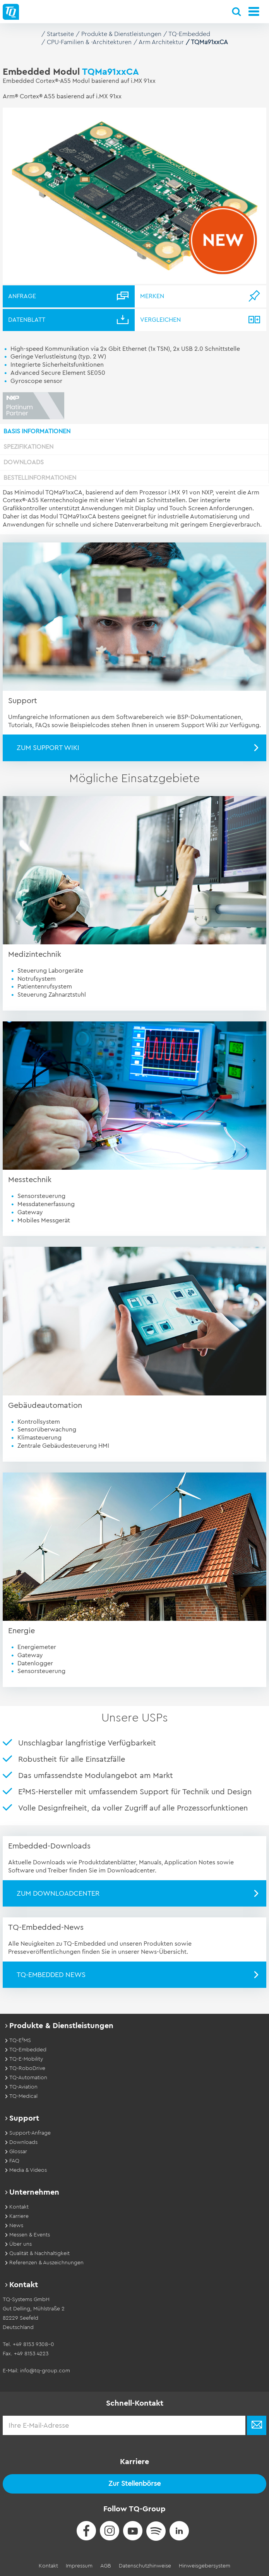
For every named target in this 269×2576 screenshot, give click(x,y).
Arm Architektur (161, 42)
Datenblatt (26, 320)
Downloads (23, 462)
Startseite (60, 34)
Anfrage (22, 296)
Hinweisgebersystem (204, 2566)
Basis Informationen (36, 431)
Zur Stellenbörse (134, 2483)
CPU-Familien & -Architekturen (89, 42)
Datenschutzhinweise (145, 2566)
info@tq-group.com (45, 2370)
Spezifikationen (28, 447)
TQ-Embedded (189, 34)
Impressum (79, 2566)
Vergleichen (160, 320)
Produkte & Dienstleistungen (121, 34)
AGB (105, 2566)
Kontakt (48, 2566)
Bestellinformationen (39, 478)
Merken (152, 296)
